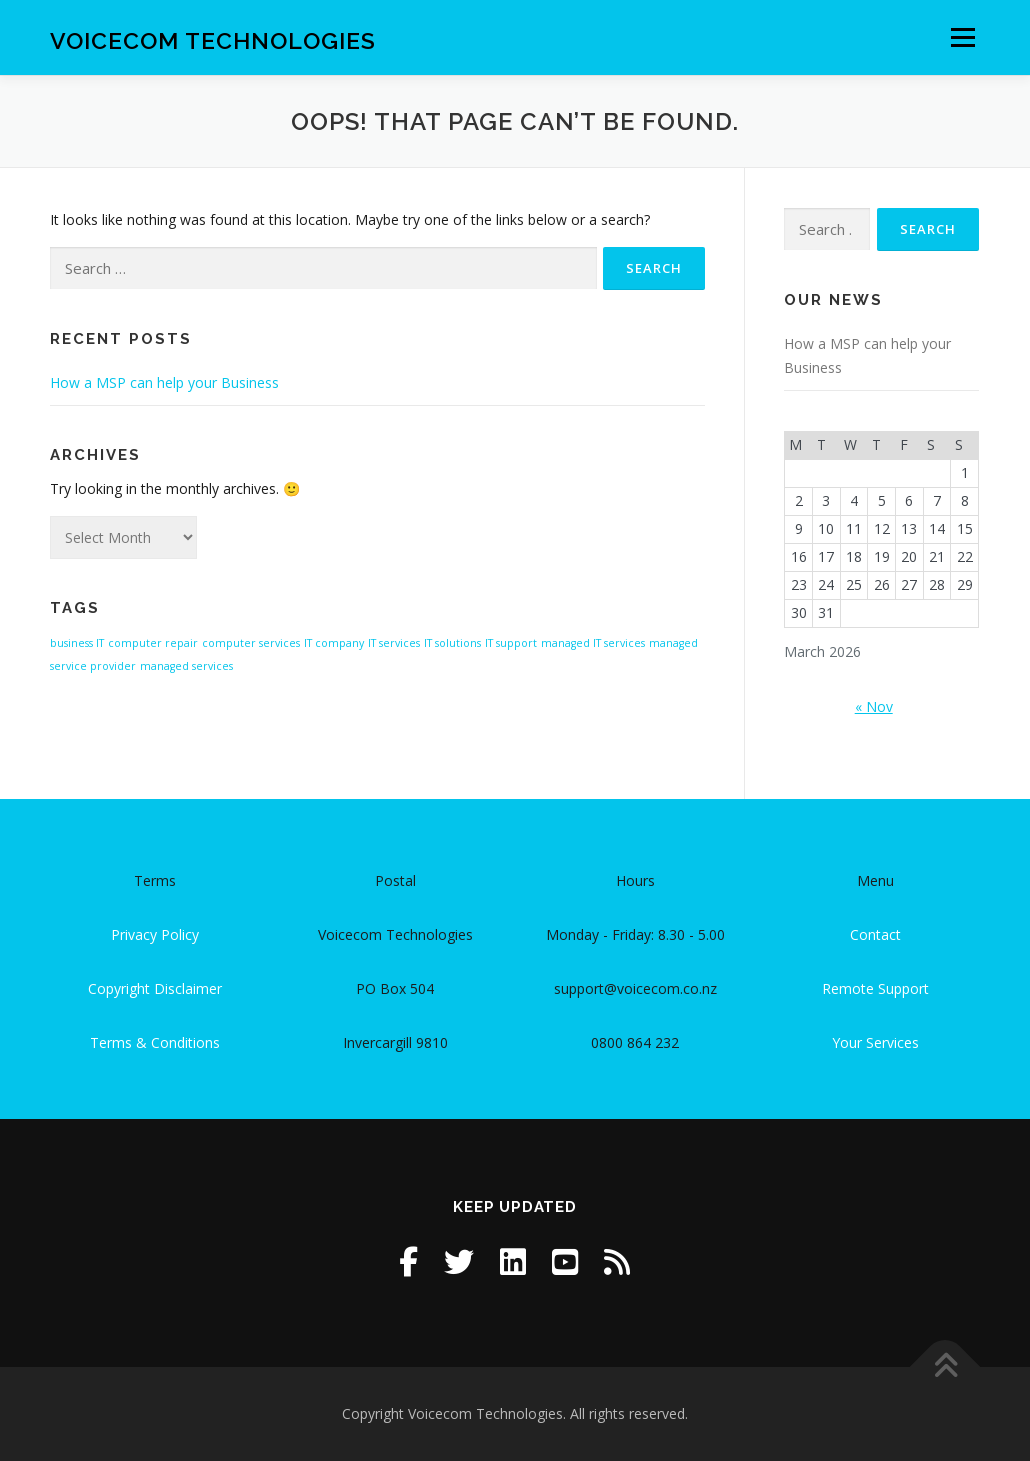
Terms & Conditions (155, 1042)
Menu (962, 37)
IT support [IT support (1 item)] (511, 643)
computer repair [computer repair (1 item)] (153, 643)
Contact (875, 934)
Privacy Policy (155, 934)
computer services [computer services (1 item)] (251, 643)
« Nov (874, 706)
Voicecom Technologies (213, 40)
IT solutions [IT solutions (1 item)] (452, 643)
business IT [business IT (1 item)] (77, 643)
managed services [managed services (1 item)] (186, 666)
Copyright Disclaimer (155, 988)
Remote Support (875, 988)
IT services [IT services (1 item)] (394, 643)
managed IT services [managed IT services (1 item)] (593, 643)
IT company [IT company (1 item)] (334, 643)
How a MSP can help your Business (164, 382)
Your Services (875, 1042)
